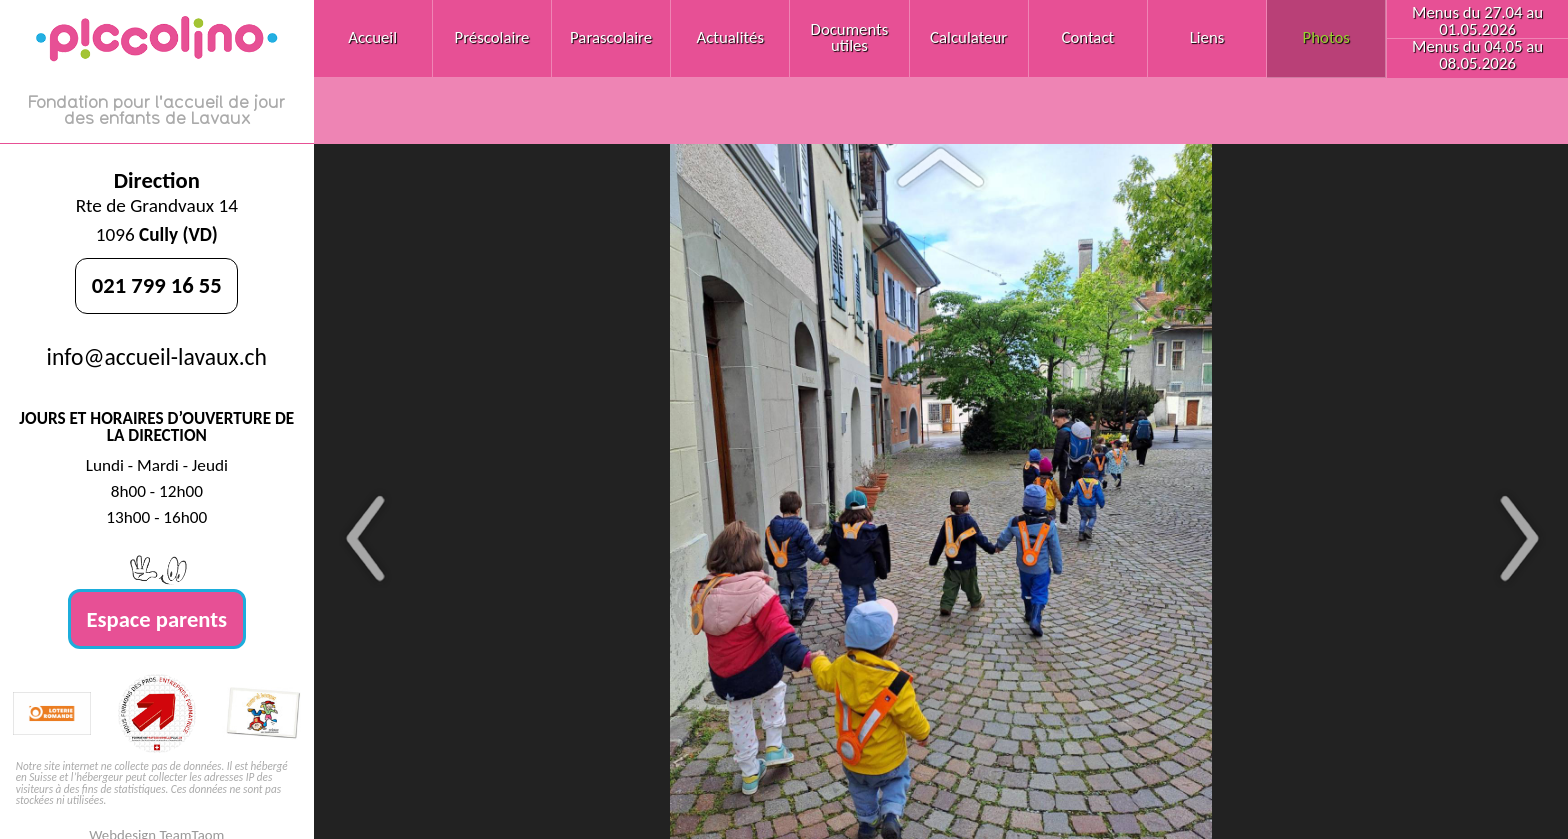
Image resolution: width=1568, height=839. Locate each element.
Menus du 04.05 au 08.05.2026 (1477, 55)
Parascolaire (611, 37)
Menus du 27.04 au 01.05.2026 (1477, 21)
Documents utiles (850, 38)
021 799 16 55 (157, 285)
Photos (1326, 37)
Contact (1087, 37)
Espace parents (157, 619)
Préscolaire (491, 37)
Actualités (730, 37)
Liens (1207, 37)
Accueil (372, 37)
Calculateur (968, 37)
